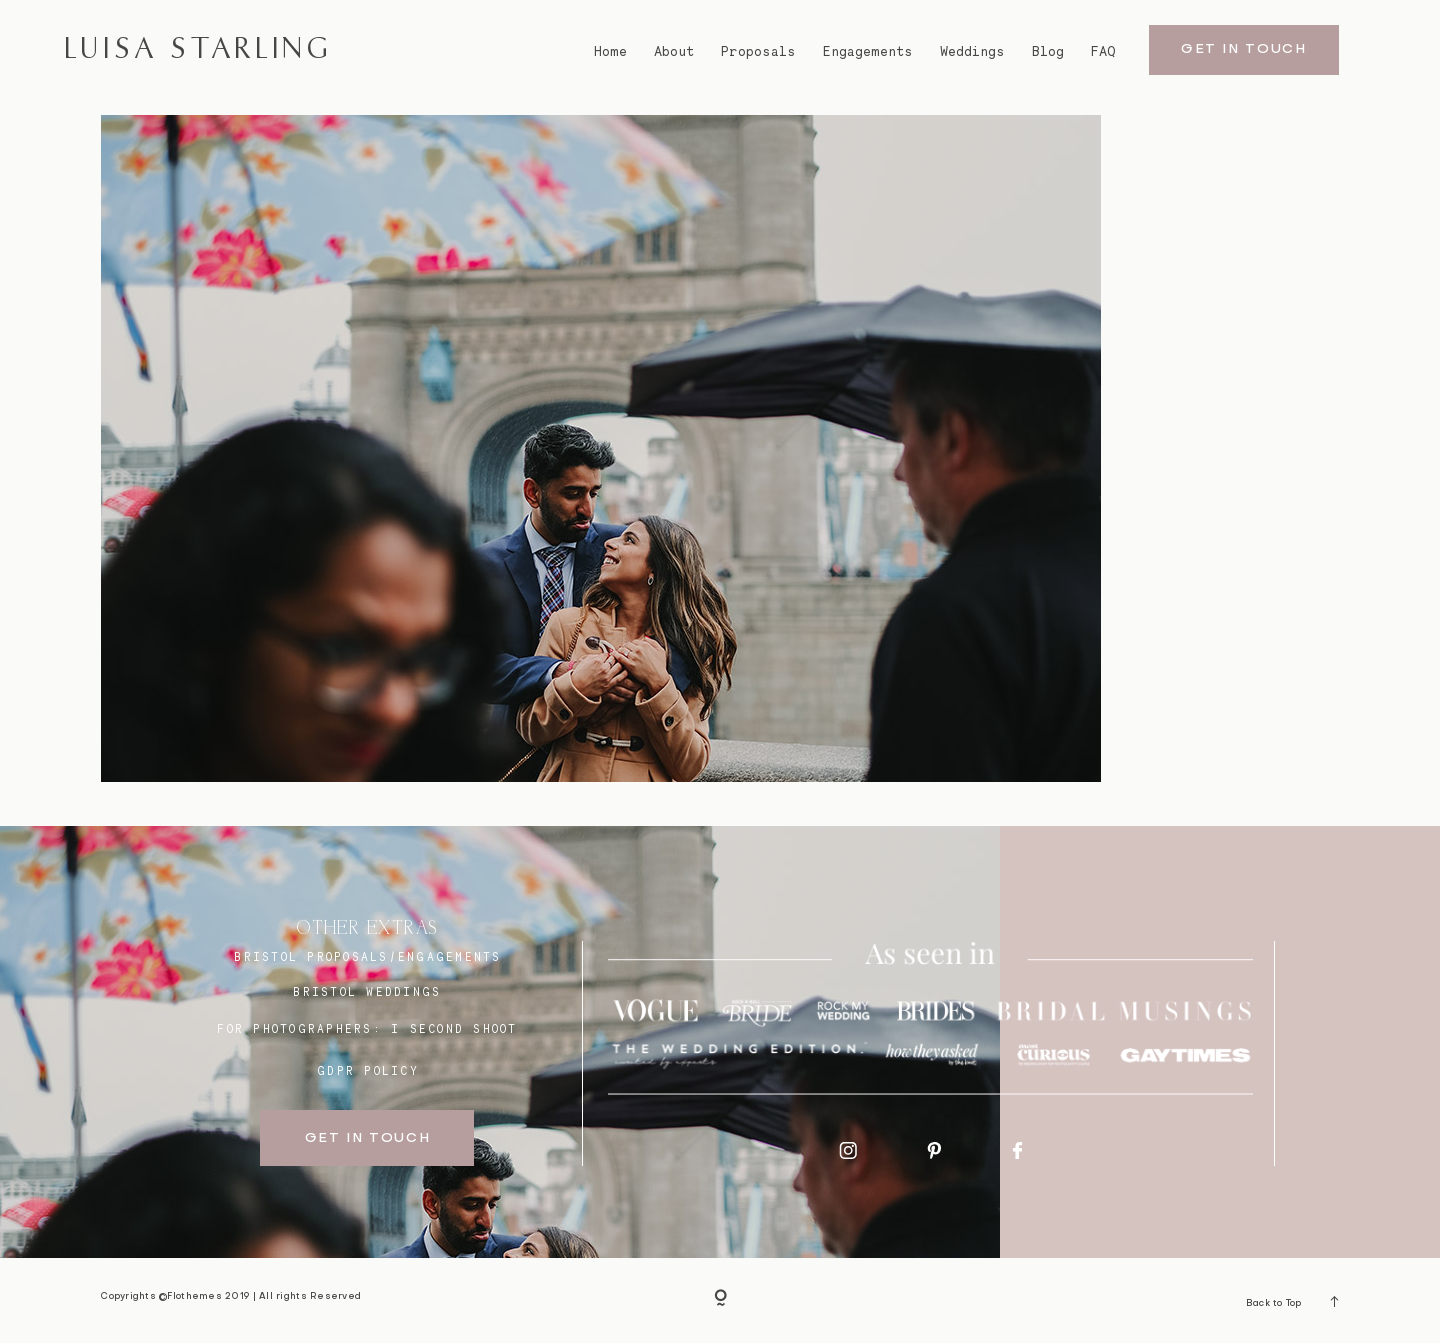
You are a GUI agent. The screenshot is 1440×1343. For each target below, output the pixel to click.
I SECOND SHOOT (454, 1029)
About (674, 51)
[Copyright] (720, 1300)
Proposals (758, 51)
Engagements (868, 51)
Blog (1048, 51)
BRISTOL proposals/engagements (367, 957)
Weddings (972, 51)
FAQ (1103, 51)
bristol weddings (367, 992)
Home (610, 51)
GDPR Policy (368, 1071)
